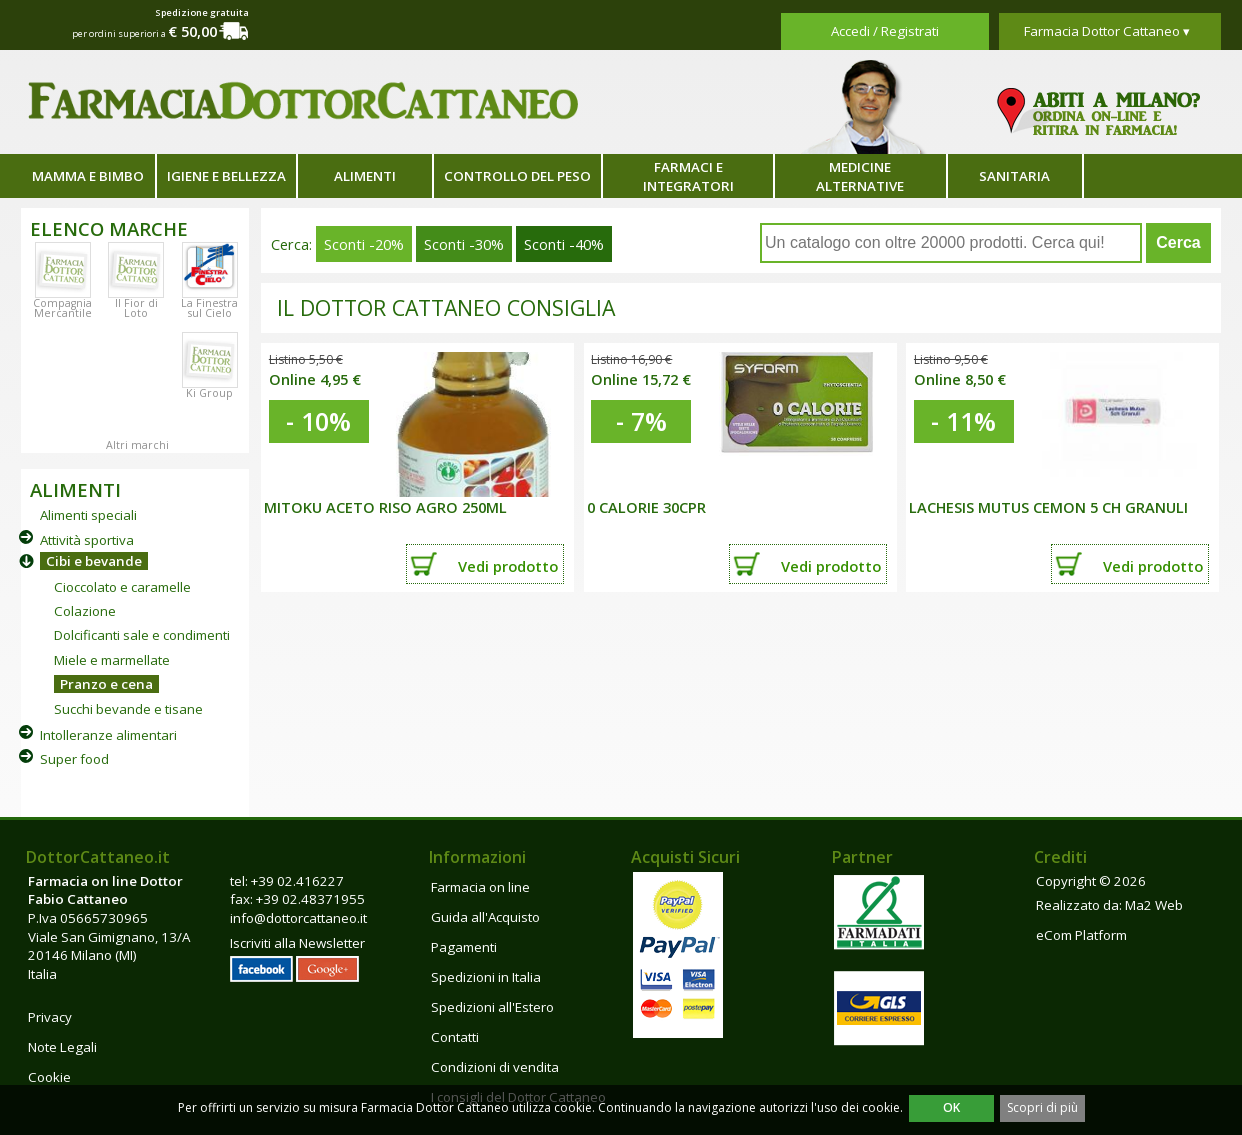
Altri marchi (137, 445)
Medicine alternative (860, 176)
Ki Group (209, 393)
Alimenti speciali (88, 515)
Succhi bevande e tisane (128, 709)
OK (951, 1107)
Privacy (50, 1017)
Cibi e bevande (94, 561)
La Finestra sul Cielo (209, 308)
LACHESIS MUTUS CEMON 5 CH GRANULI (1048, 507)
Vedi (508, 566)
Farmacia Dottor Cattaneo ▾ (1107, 31)
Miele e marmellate (112, 660)
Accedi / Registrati (885, 31)
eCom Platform (1081, 935)
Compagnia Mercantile (62, 308)
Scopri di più (1042, 1107)
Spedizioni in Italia (486, 977)
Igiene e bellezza (226, 176)
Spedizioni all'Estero (492, 1007)
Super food (74, 759)
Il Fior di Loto (136, 308)
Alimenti (365, 176)
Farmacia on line (480, 887)
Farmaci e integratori (688, 176)
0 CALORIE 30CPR (646, 507)
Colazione (85, 611)
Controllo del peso (517, 176)
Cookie (49, 1077)
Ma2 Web (1154, 905)
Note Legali (62, 1047)
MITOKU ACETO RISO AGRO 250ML (385, 507)
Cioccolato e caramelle (122, 587)
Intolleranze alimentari (108, 735)
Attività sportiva (87, 540)
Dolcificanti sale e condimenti (142, 635)
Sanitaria (1014, 176)
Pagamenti (464, 947)
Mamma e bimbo (88, 176)
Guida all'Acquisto (485, 917)
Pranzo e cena (106, 684)
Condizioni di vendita (495, 1067)
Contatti (455, 1037)
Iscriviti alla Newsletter (297, 943)
